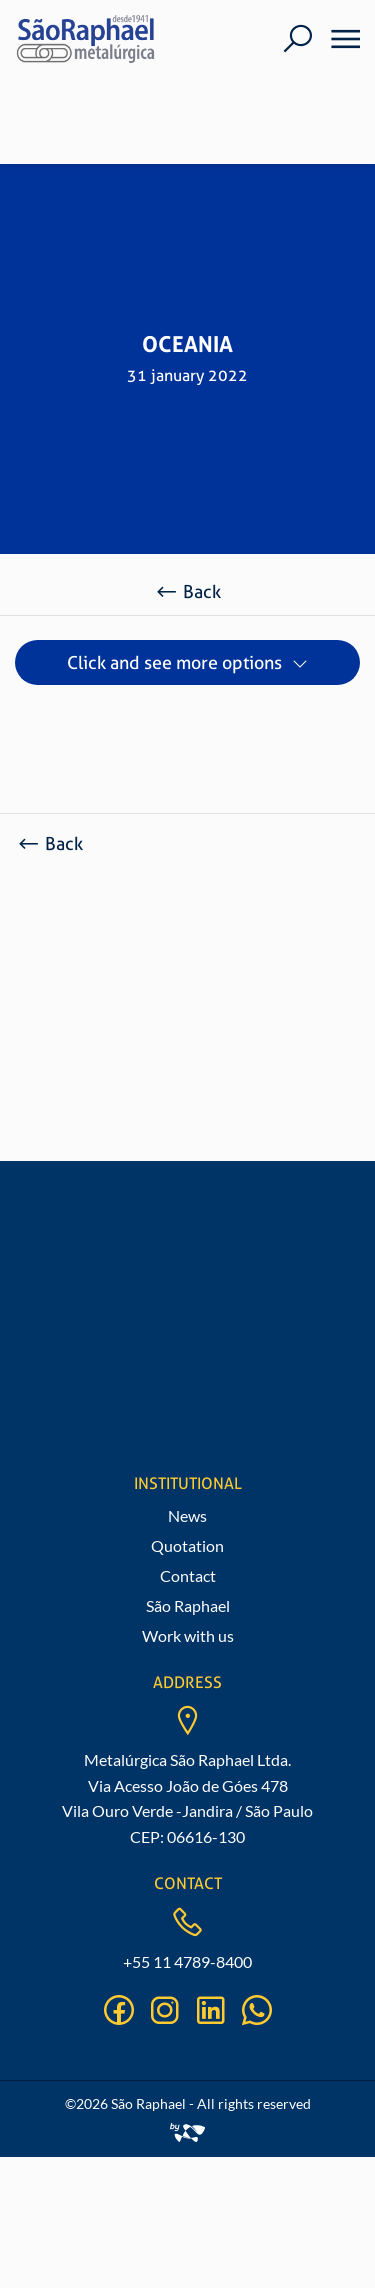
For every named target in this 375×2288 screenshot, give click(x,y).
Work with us (188, 1635)
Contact (188, 1575)
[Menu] (339, 39)
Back (187, 591)
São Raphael (188, 1605)
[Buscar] (297, 38)
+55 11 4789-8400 (187, 1961)
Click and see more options (174, 662)
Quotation (187, 1545)
